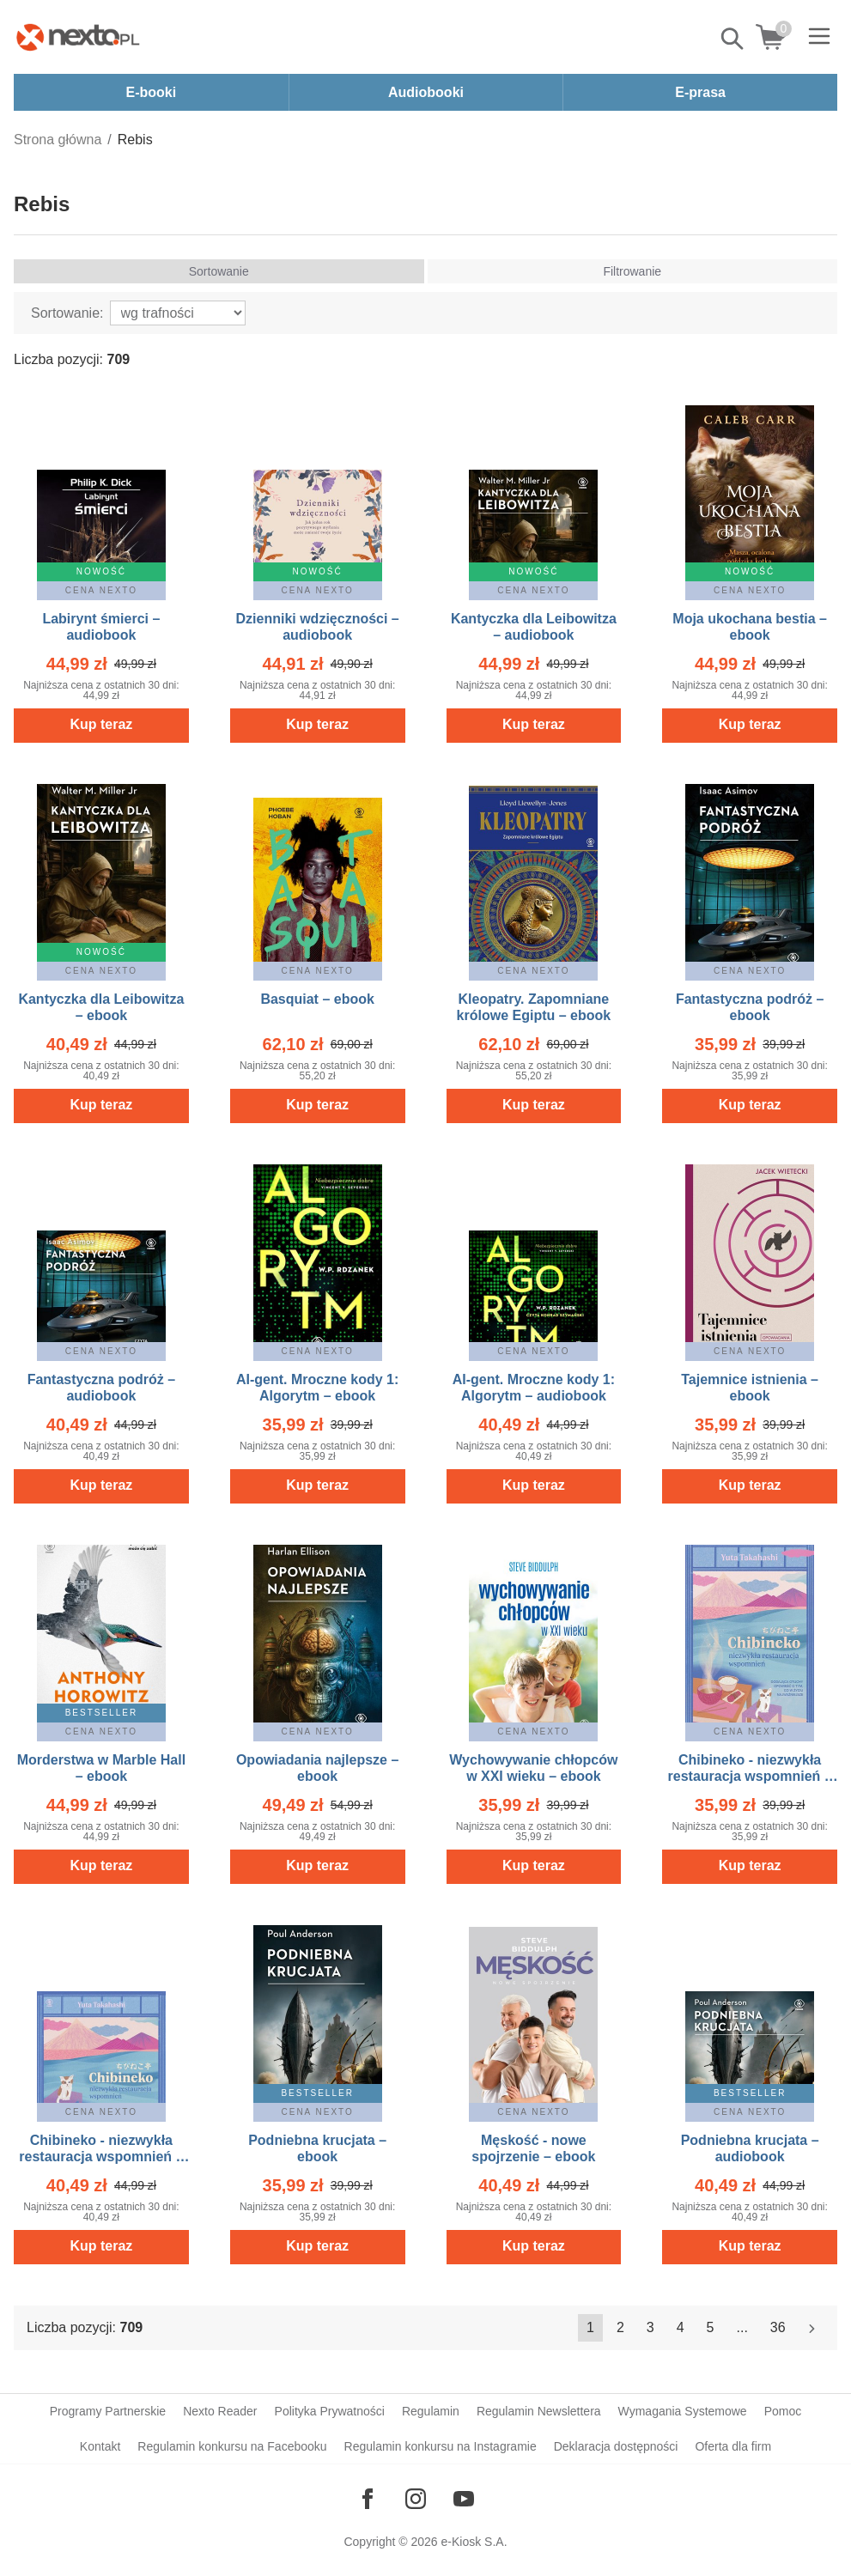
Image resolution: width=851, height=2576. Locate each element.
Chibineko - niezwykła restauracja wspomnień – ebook (750, 1776)
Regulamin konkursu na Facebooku (231, 2446)
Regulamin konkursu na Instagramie (440, 2446)
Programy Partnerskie (108, 2411)
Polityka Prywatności (330, 2411)
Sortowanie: (67, 313)
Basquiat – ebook (317, 999)
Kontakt (100, 2446)
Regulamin (430, 2411)
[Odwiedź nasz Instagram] (415, 2498)
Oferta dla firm (733, 2446)
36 (778, 2327)
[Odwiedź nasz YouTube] (463, 2498)
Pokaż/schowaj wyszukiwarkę (733, 39)
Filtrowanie (632, 271)
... (742, 2327)
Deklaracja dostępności (616, 2446)
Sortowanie (219, 271)
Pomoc (783, 2411)
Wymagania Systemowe (682, 2411)
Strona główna (57, 139)
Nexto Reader (220, 2411)
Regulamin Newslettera (539, 2411)
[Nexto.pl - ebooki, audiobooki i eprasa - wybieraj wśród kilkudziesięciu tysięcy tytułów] (78, 37)
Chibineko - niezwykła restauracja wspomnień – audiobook (101, 2156)
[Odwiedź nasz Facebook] (367, 2498)
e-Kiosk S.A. (474, 2542)
